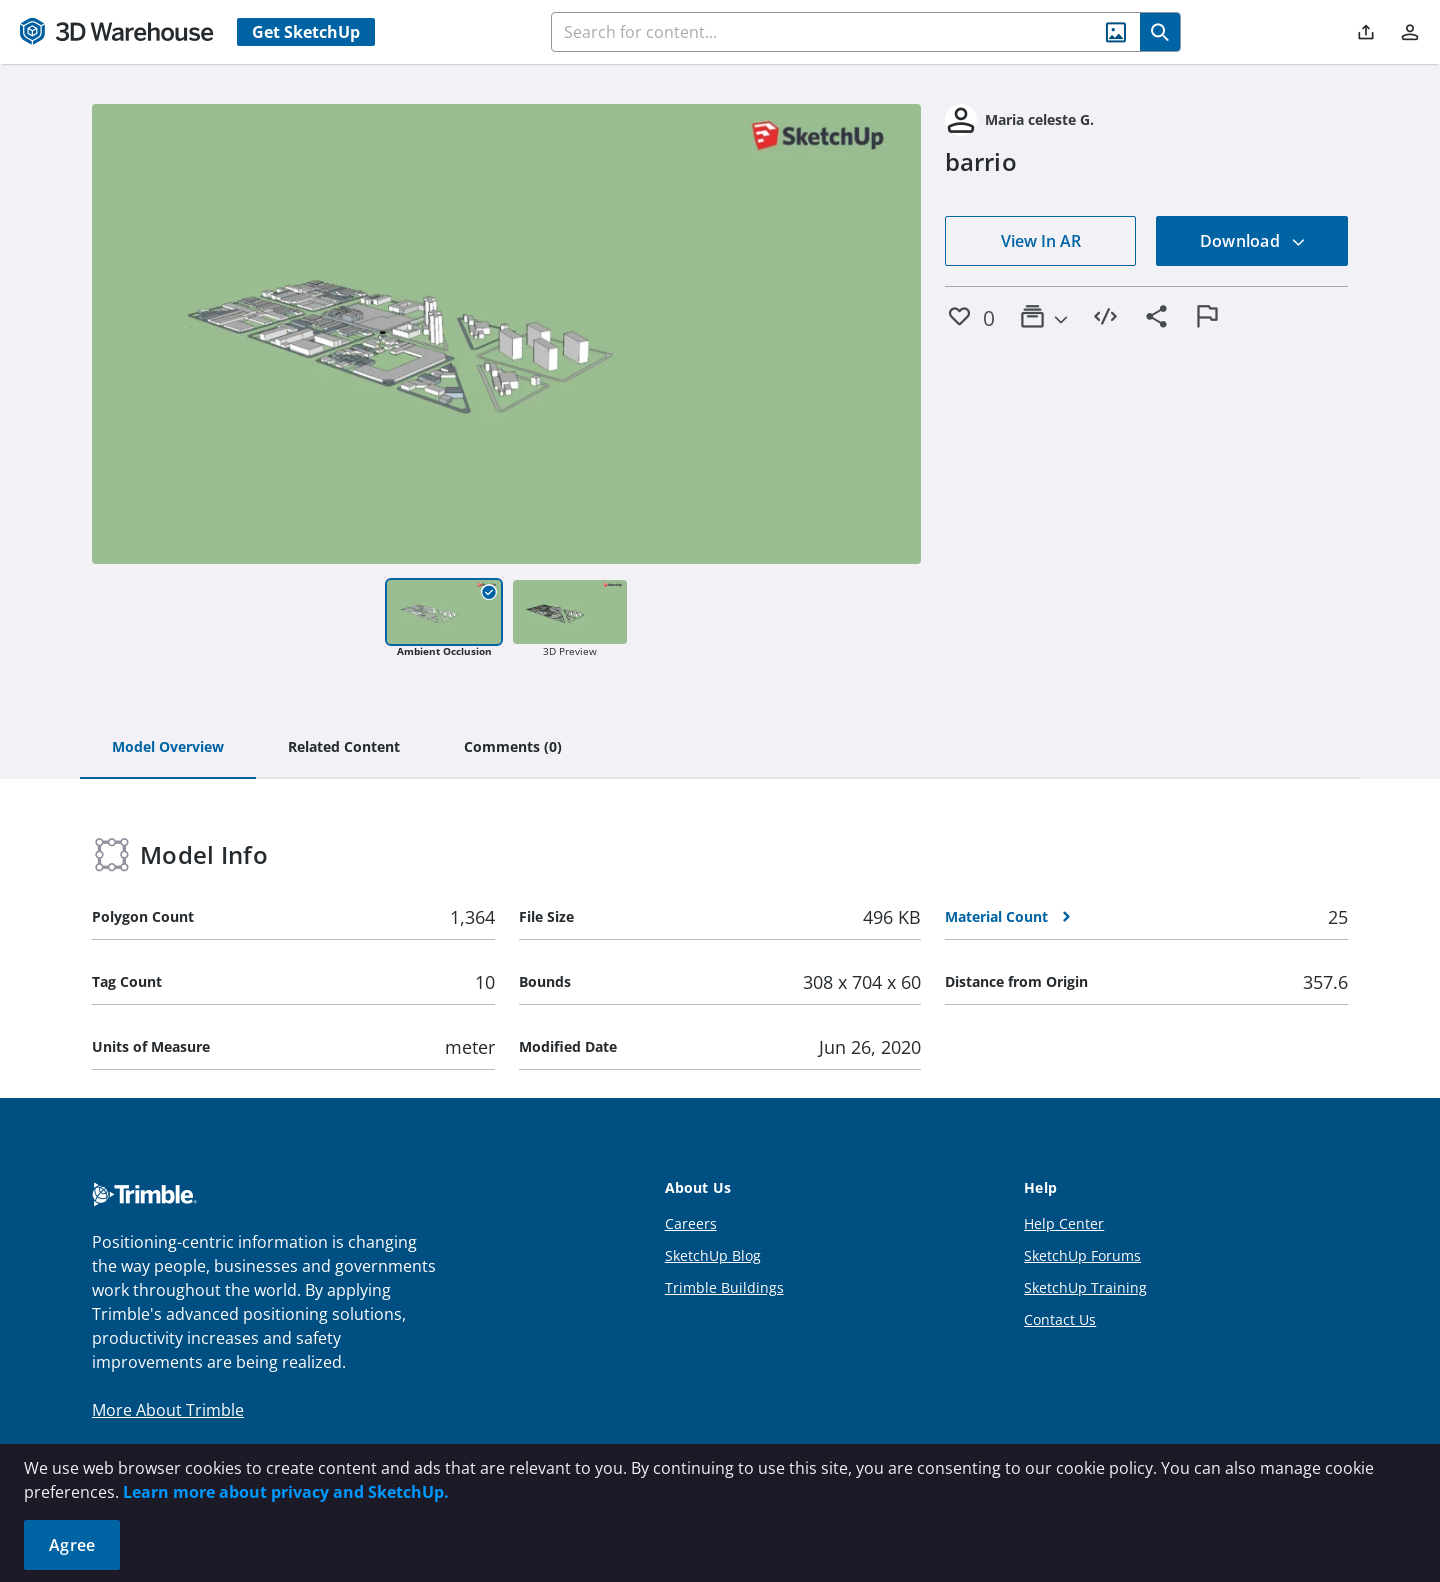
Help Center (1064, 1223)
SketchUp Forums (1082, 1255)
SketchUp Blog (713, 1255)
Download (1253, 241)
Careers (691, 1223)
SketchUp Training (1085, 1287)
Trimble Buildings (724, 1287)
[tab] (168, 748)
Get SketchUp (306, 32)
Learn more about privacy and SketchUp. (286, 1492)
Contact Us (1060, 1319)
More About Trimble (168, 1410)
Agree (72, 1545)
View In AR (1041, 241)
